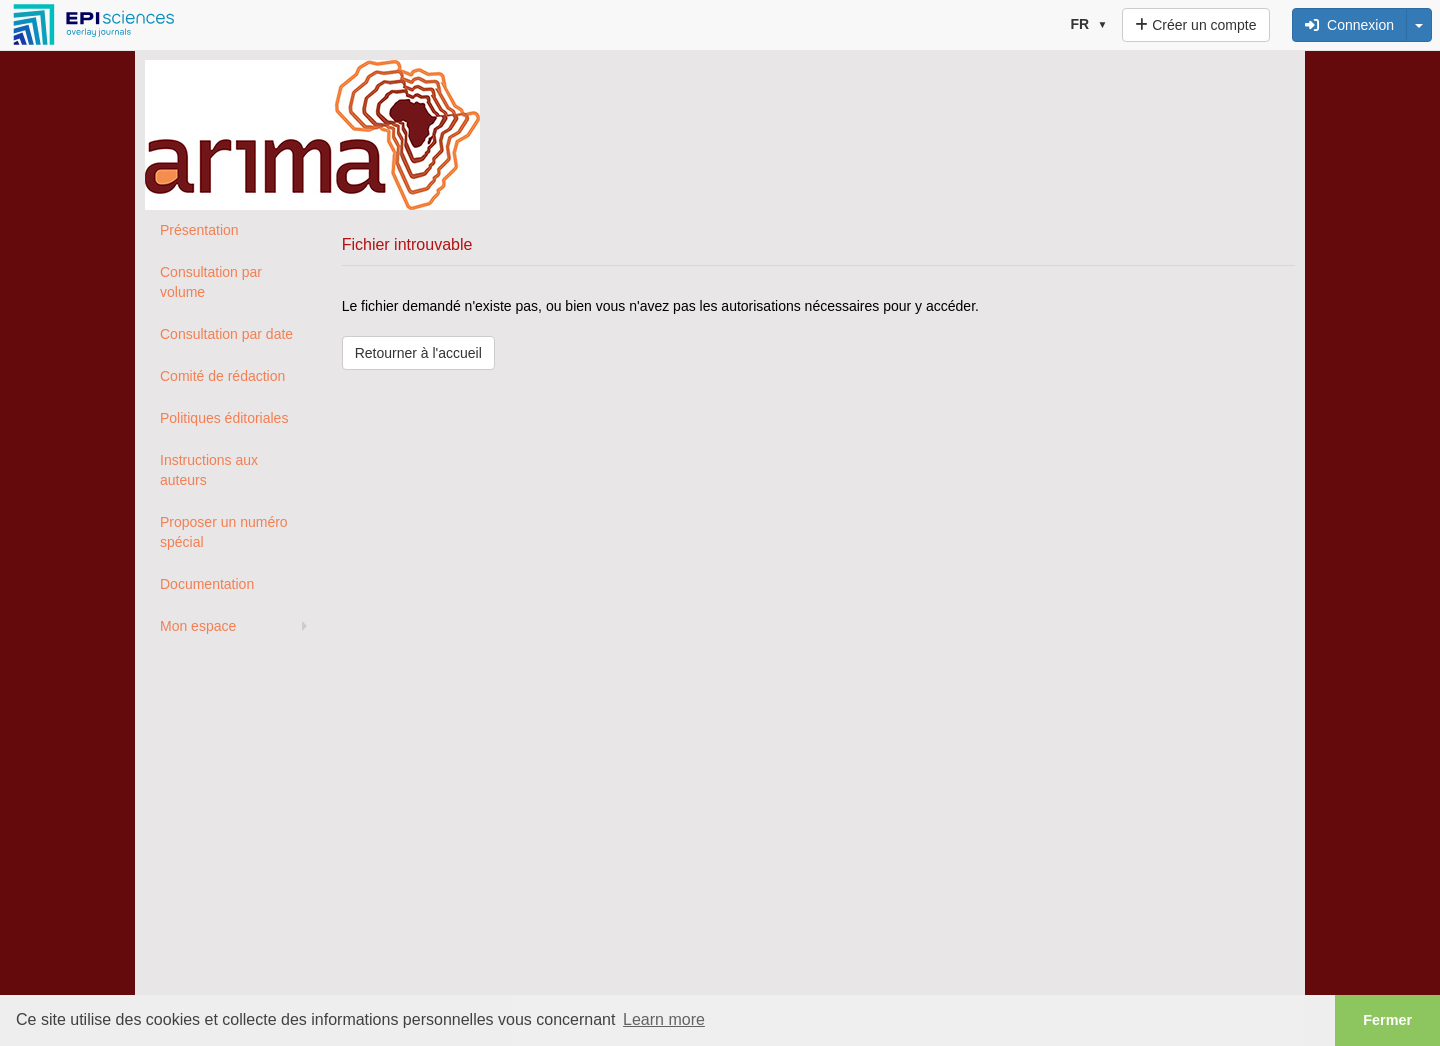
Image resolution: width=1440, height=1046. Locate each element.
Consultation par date (226, 334)
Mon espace (198, 626)
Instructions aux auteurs (209, 470)
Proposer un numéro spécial (224, 532)
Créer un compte (1195, 25)
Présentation (199, 230)
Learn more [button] (664, 1019)
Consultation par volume (211, 282)
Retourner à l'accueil (418, 353)
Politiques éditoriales (224, 418)
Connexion (1349, 25)
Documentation (207, 584)
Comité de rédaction (222, 376)
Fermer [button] (1387, 1020)
